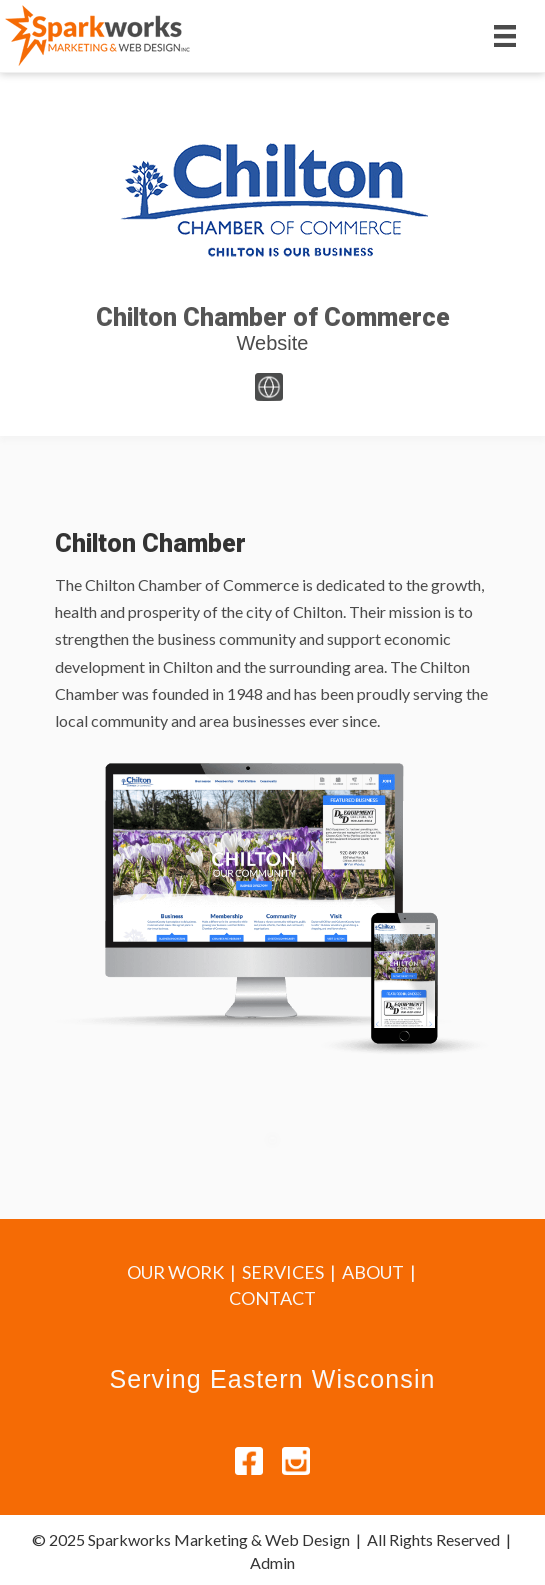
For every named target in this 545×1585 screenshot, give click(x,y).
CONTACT (272, 1298)
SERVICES (283, 1272)
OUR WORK (175, 1272)
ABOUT (373, 1272)
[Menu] (505, 35)
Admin (272, 1562)
